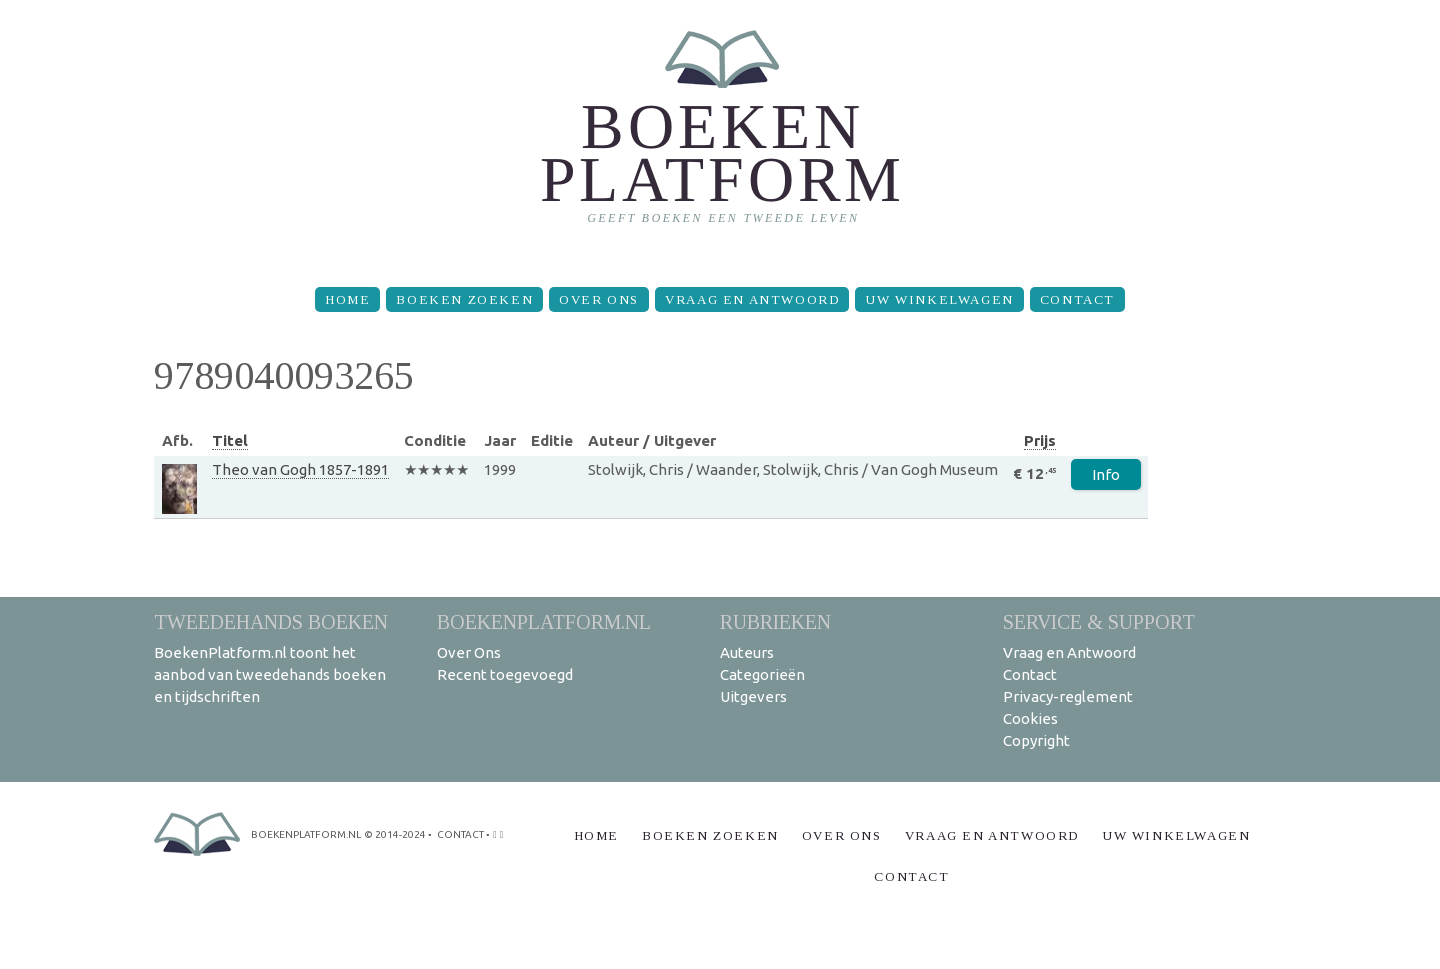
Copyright (1036, 740)
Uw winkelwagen (939, 299)
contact (460, 834)
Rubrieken (775, 621)
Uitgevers (753, 696)
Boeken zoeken (464, 299)
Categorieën (762, 674)
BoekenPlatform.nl (544, 621)
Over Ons (599, 299)
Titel (230, 440)
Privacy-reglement (1068, 696)
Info (1106, 474)
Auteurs (747, 652)
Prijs (1040, 440)
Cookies (1030, 718)
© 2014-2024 (395, 834)
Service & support (1099, 621)
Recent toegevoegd (505, 674)
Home (347, 299)
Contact (1077, 299)
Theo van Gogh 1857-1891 (300, 469)
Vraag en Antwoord (752, 299)
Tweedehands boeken (271, 621)
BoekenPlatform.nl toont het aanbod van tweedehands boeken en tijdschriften (270, 674)
